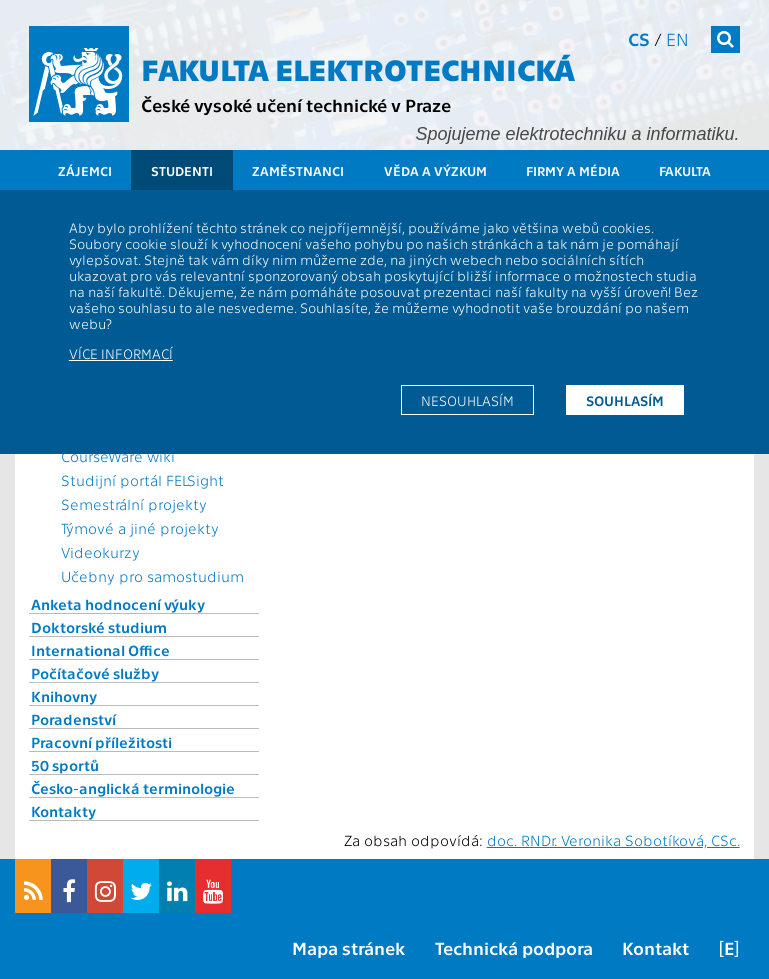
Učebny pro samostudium (152, 576)
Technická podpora (514, 947)
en (677, 38)
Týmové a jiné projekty (140, 528)
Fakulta (685, 170)
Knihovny (64, 696)
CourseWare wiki (118, 456)
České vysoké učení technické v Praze (296, 104)
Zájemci (85, 170)
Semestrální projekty (134, 504)
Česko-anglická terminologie (133, 788)
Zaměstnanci (298, 170)
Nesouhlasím (467, 400)
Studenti (182, 170)
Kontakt (655, 947)
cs (639, 38)
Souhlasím (625, 400)
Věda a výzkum (435, 170)
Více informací (121, 353)
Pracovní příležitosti (101, 742)
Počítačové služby (95, 673)
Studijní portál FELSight (142, 480)
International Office (100, 650)
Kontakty (63, 811)
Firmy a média (573, 170)
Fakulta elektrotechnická (358, 68)
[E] (729, 947)
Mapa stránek (348, 947)
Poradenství (73, 719)
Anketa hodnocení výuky (118, 604)
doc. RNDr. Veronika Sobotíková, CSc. (613, 840)
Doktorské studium (99, 627)
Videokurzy (100, 552)
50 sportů (65, 765)
